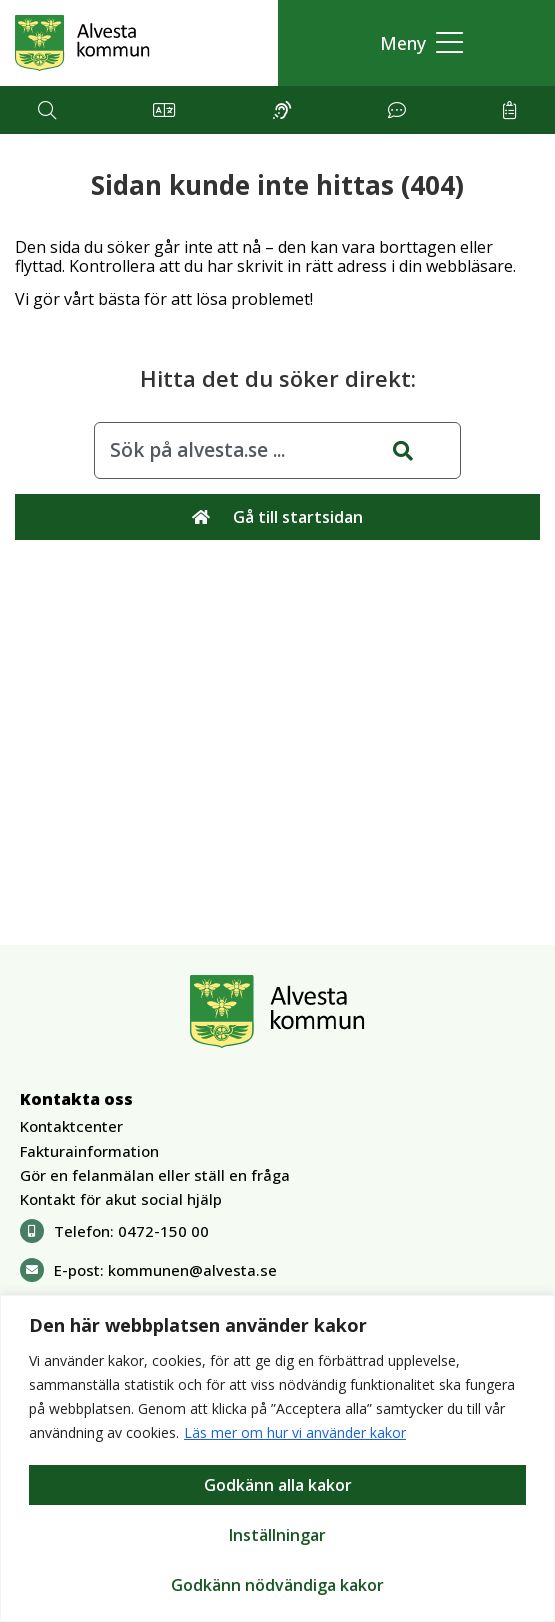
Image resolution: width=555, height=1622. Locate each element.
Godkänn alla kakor (278, 1485)
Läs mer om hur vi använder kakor (295, 1432)
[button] (416, 43)
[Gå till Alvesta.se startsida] (82, 43)
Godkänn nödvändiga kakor (277, 1585)
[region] (277, 1458)
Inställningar (277, 1535)
